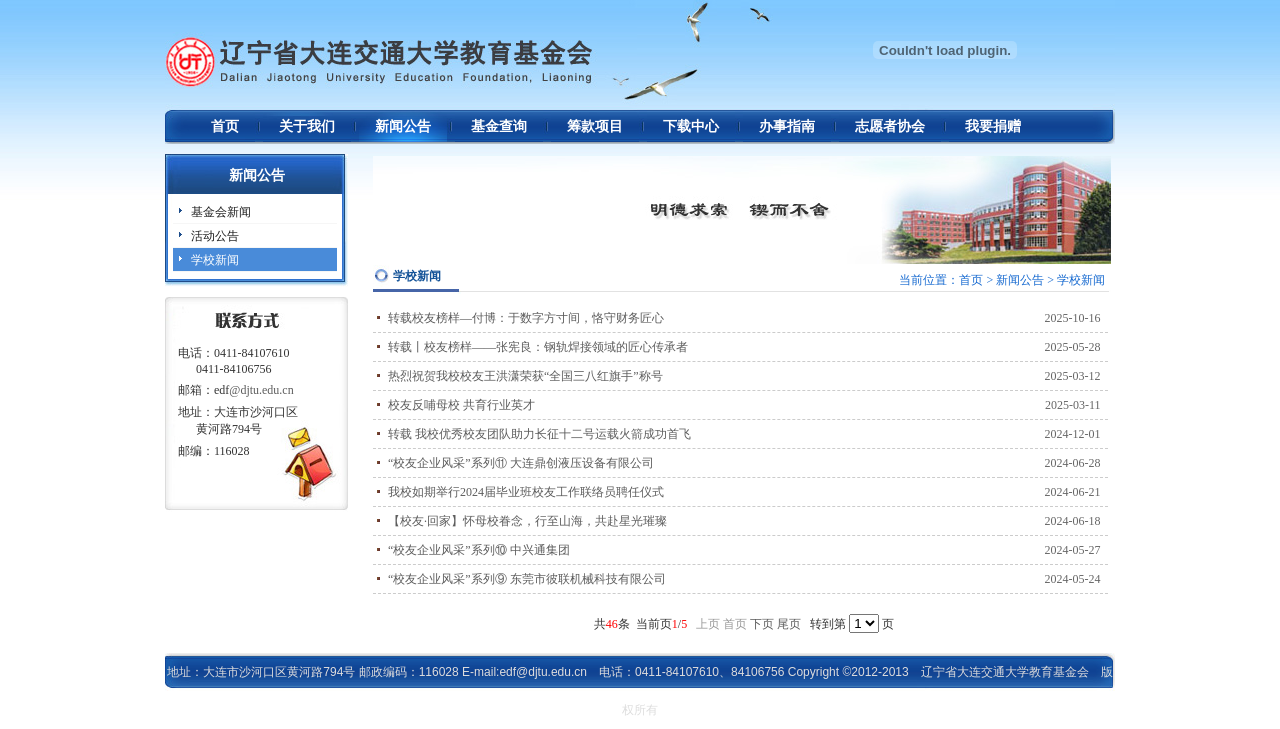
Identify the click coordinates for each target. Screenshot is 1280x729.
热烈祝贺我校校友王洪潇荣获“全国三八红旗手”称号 (525, 376)
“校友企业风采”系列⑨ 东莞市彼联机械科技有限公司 (527, 579)
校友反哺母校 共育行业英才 (461, 405)
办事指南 (787, 126)
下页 (762, 624)
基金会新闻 (221, 212)
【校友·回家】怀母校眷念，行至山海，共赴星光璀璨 (527, 521)
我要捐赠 (993, 126)
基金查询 (499, 126)
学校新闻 (215, 260)
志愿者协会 (890, 126)
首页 (225, 126)
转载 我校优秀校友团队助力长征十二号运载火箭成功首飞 (539, 434)
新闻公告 (403, 126)
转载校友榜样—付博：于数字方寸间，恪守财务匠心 (526, 318)
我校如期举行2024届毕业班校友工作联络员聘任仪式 (526, 492)
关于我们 (307, 126)
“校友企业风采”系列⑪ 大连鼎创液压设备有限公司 (521, 463)
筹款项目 (595, 126)
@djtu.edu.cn (261, 390)
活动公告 (215, 236)
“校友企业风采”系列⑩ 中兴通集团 (479, 550)
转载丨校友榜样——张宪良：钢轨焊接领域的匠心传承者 (538, 347)
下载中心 (691, 126)
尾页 (789, 624)
